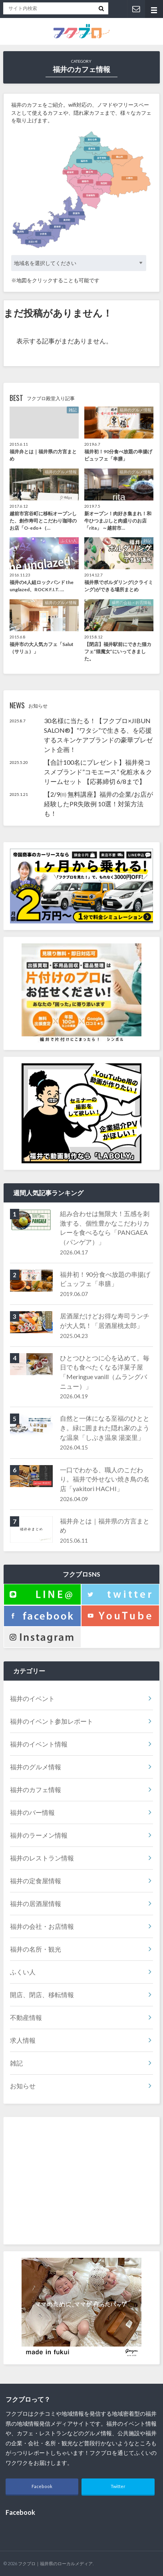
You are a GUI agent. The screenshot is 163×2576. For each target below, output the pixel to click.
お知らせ (23, 2086)
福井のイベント (32, 1698)
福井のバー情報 (32, 1812)
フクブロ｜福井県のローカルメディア (55, 2563)
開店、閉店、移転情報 (42, 1994)
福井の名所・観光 (35, 1949)
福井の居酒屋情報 (35, 1903)
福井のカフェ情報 (35, 1789)
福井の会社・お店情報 (42, 1926)
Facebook (42, 2486)
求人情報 (23, 2040)
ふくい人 (23, 1972)
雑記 (16, 2063)
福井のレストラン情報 (42, 1858)
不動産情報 (26, 2017)
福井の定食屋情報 (35, 1880)
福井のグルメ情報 (35, 1767)
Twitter (118, 2486)
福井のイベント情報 (39, 1744)
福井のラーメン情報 (39, 1835)
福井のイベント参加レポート (51, 1721)
